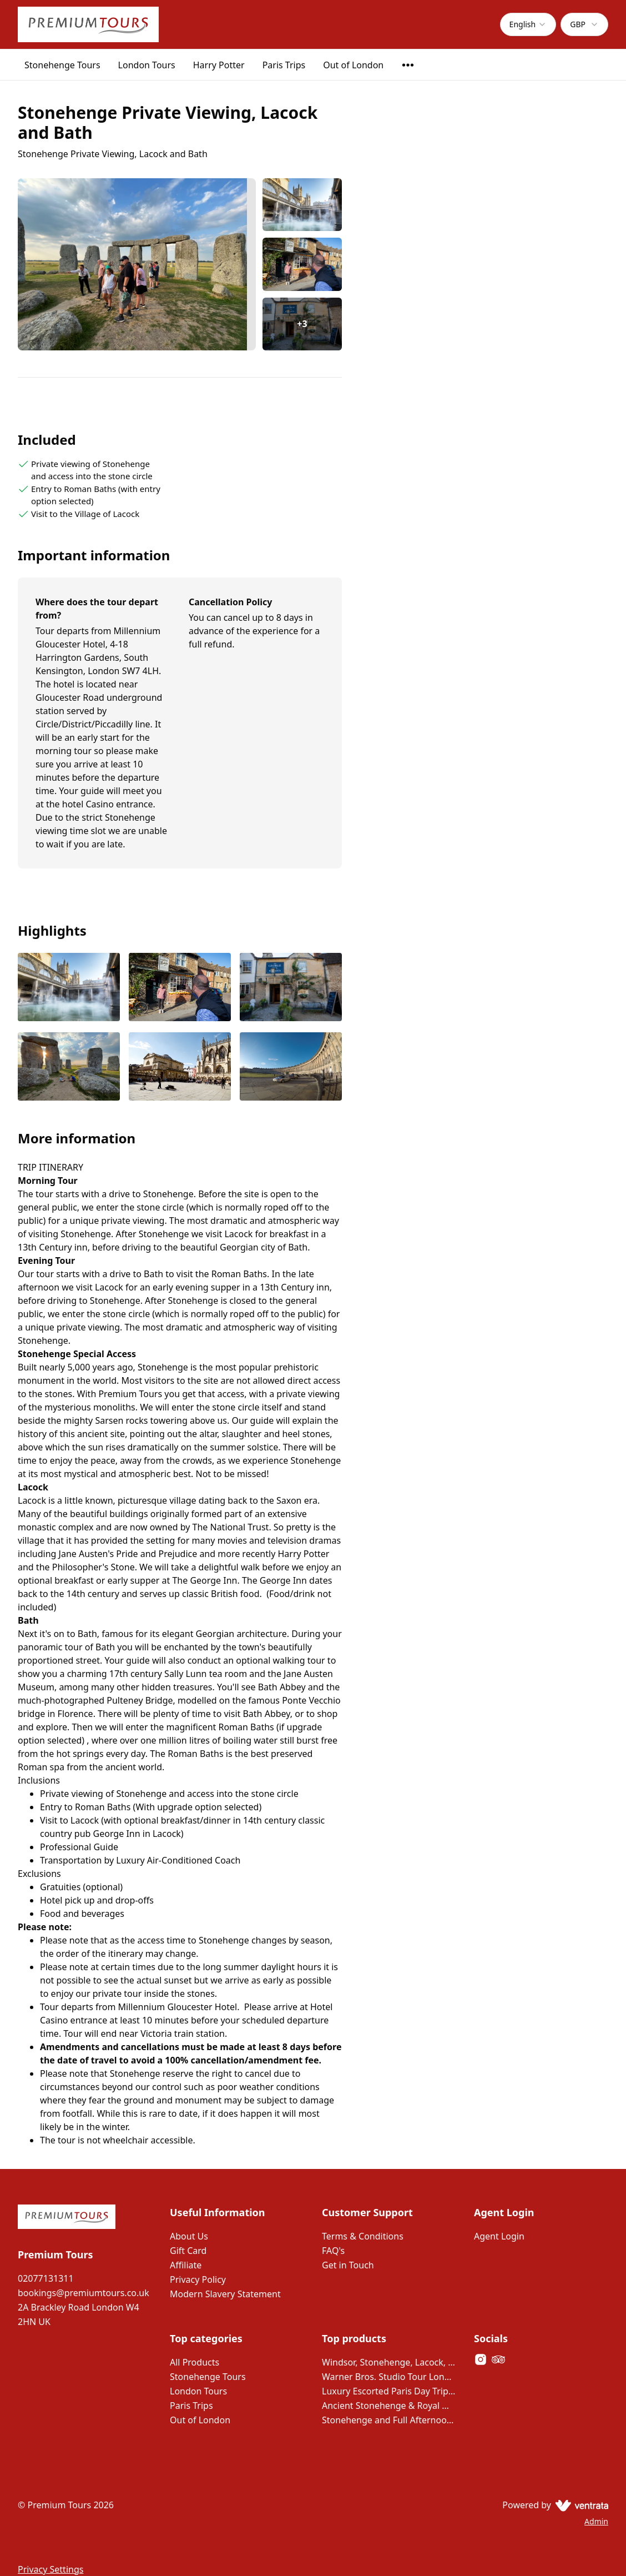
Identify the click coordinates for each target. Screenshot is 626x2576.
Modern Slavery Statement (225, 2294)
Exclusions (39, 1873)
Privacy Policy (198, 2279)
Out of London (353, 65)
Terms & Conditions (362, 2236)
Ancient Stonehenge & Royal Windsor (389, 2405)
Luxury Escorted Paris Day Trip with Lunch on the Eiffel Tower (389, 2391)
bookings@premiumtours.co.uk (83, 2293)
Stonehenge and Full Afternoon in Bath (389, 2420)
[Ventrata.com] (579, 2505)
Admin (596, 2521)
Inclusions (39, 1780)
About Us (189, 2236)
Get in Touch (348, 2265)
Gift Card (188, 2250)
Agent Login (499, 2236)
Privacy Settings (50, 2569)
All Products (194, 2362)
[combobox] (528, 24)
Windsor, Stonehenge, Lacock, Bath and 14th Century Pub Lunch (389, 2362)
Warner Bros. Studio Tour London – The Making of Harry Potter (389, 2377)
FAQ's (333, 2250)
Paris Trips (284, 65)
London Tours (146, 65)
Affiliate (185, 2265)
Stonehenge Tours (62, 65)
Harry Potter (219, 65)
